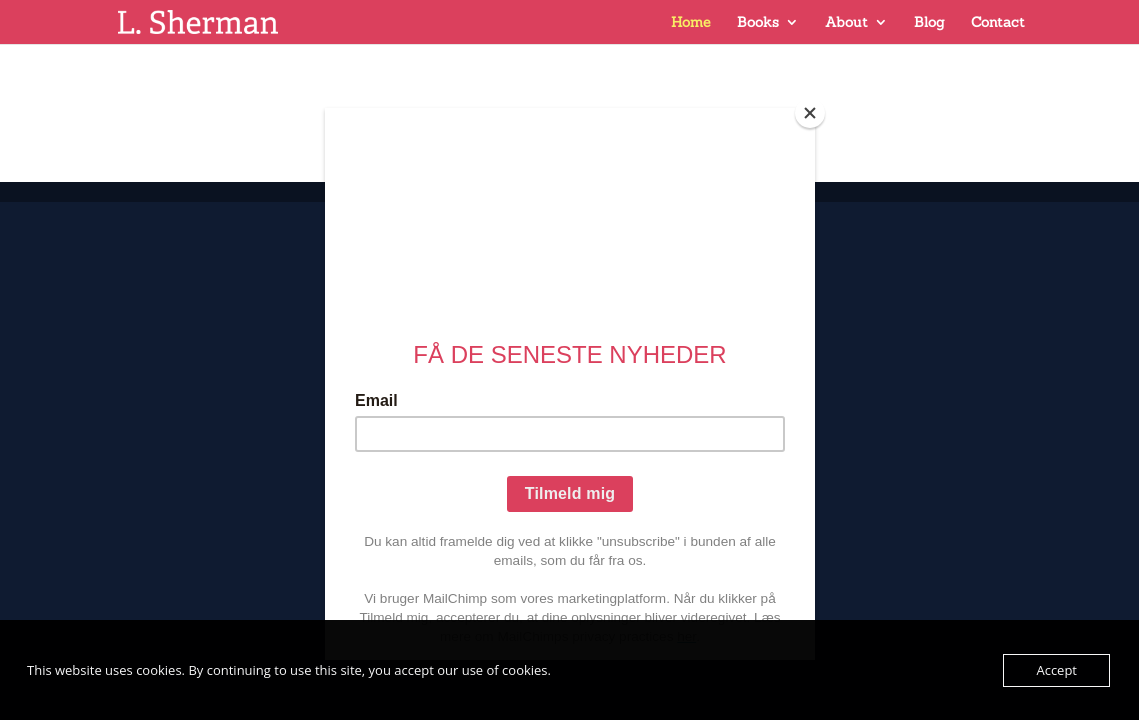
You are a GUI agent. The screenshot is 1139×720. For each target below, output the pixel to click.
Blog (929, 23)
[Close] (810, 113)
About (846, 23)
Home (691, 23)
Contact (998, 23)
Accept (1056, 670)
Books (758, 23)
